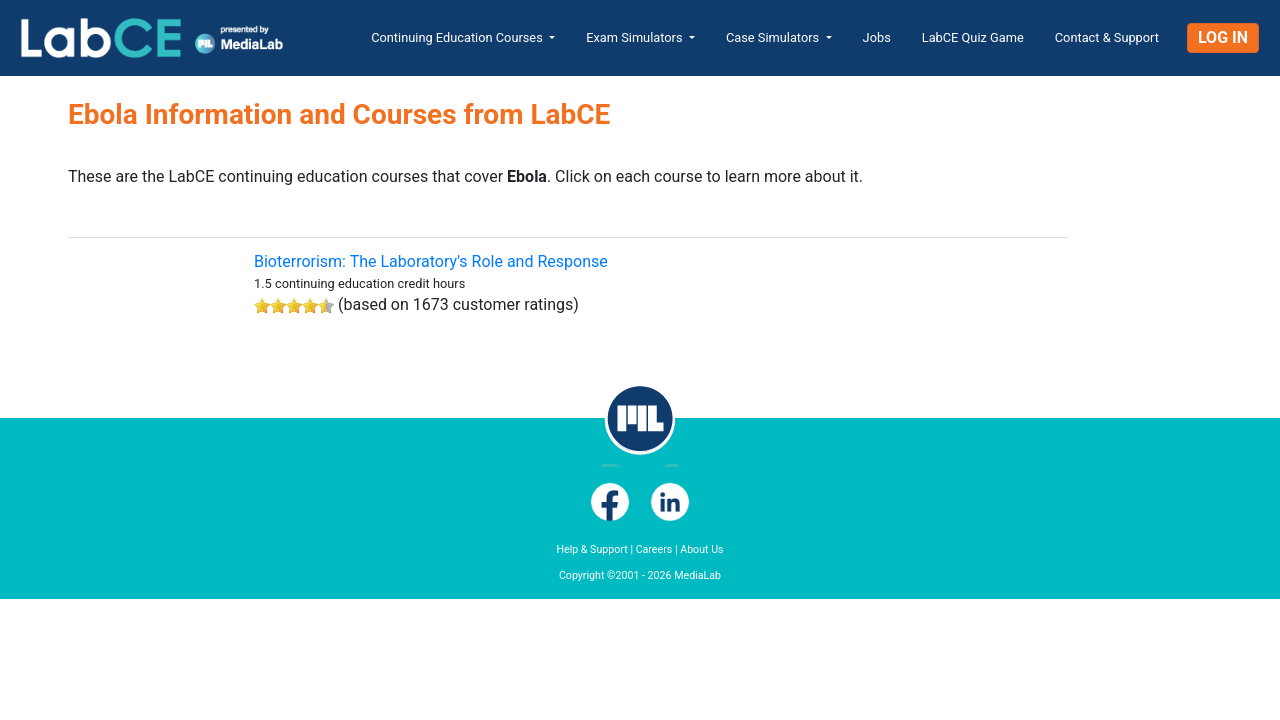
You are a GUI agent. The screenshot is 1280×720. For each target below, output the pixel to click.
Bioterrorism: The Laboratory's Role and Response (431, 261)
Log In (1223, 37)
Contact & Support (1107, 37)
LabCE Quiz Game (973, 37)
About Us (701, 549)
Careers (654, 549)
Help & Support (591, 549)
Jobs (877, 37)
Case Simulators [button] (774, 37)
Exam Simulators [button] (636, 37)
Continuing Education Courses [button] (458, 37)
